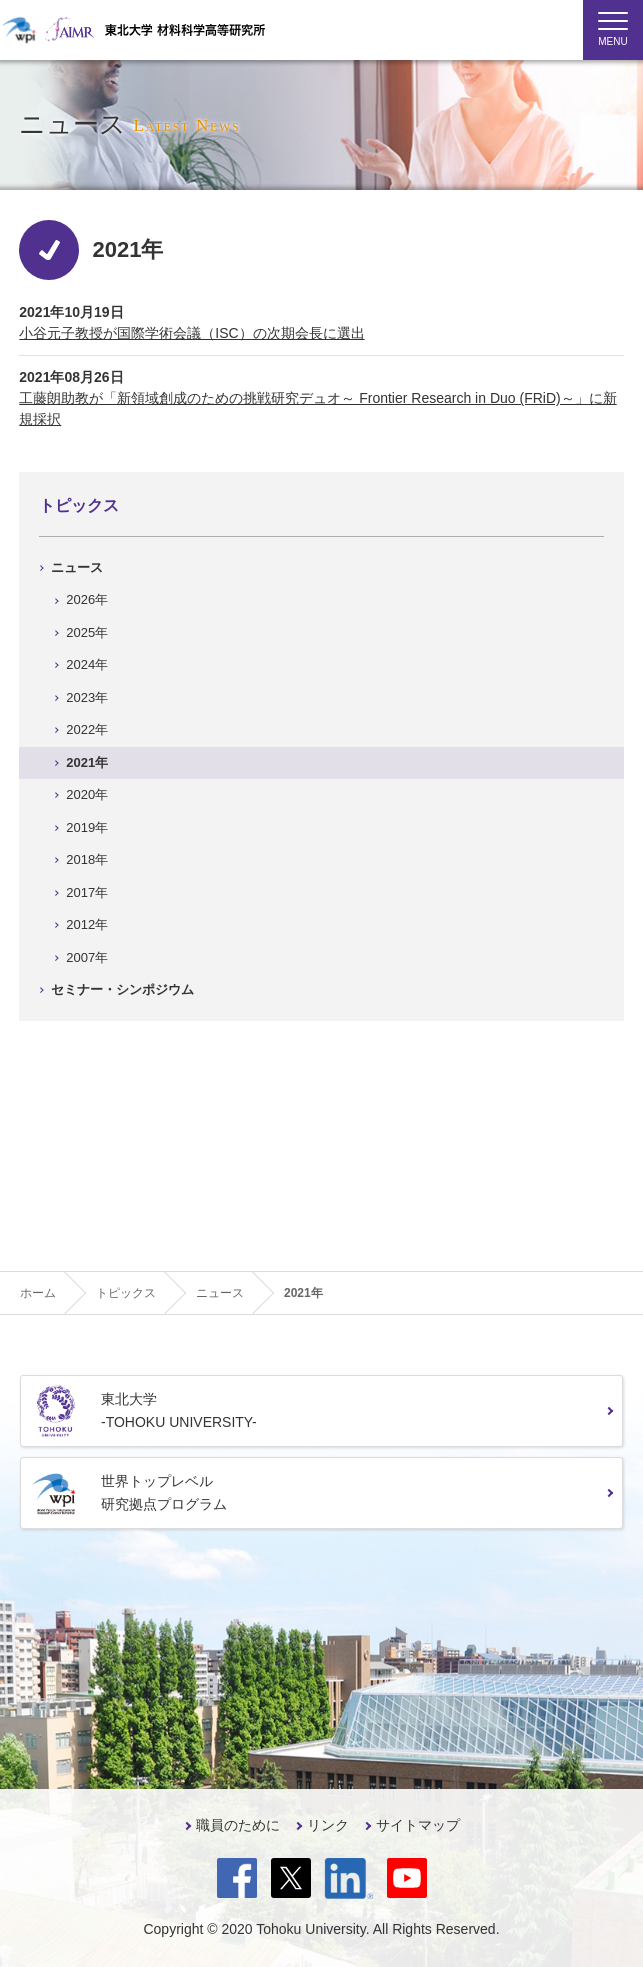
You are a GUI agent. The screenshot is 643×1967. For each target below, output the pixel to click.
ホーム (38, 1293)
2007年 (87, 957)
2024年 (87, 664)
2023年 (87, 697)
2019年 (87, 827)
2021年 (87, 762)
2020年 (87, 794)
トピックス (79, 505)
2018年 (87, 859)
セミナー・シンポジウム (122, 989)
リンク (328, 1825)
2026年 (87, 599)
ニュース (77, 567)
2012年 (87, 924)
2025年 (87, 632)
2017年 (87, 892)
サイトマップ (418, 1825)
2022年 (87, 729)
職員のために (238, 1825)
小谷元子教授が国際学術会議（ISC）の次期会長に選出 (191, 333)
